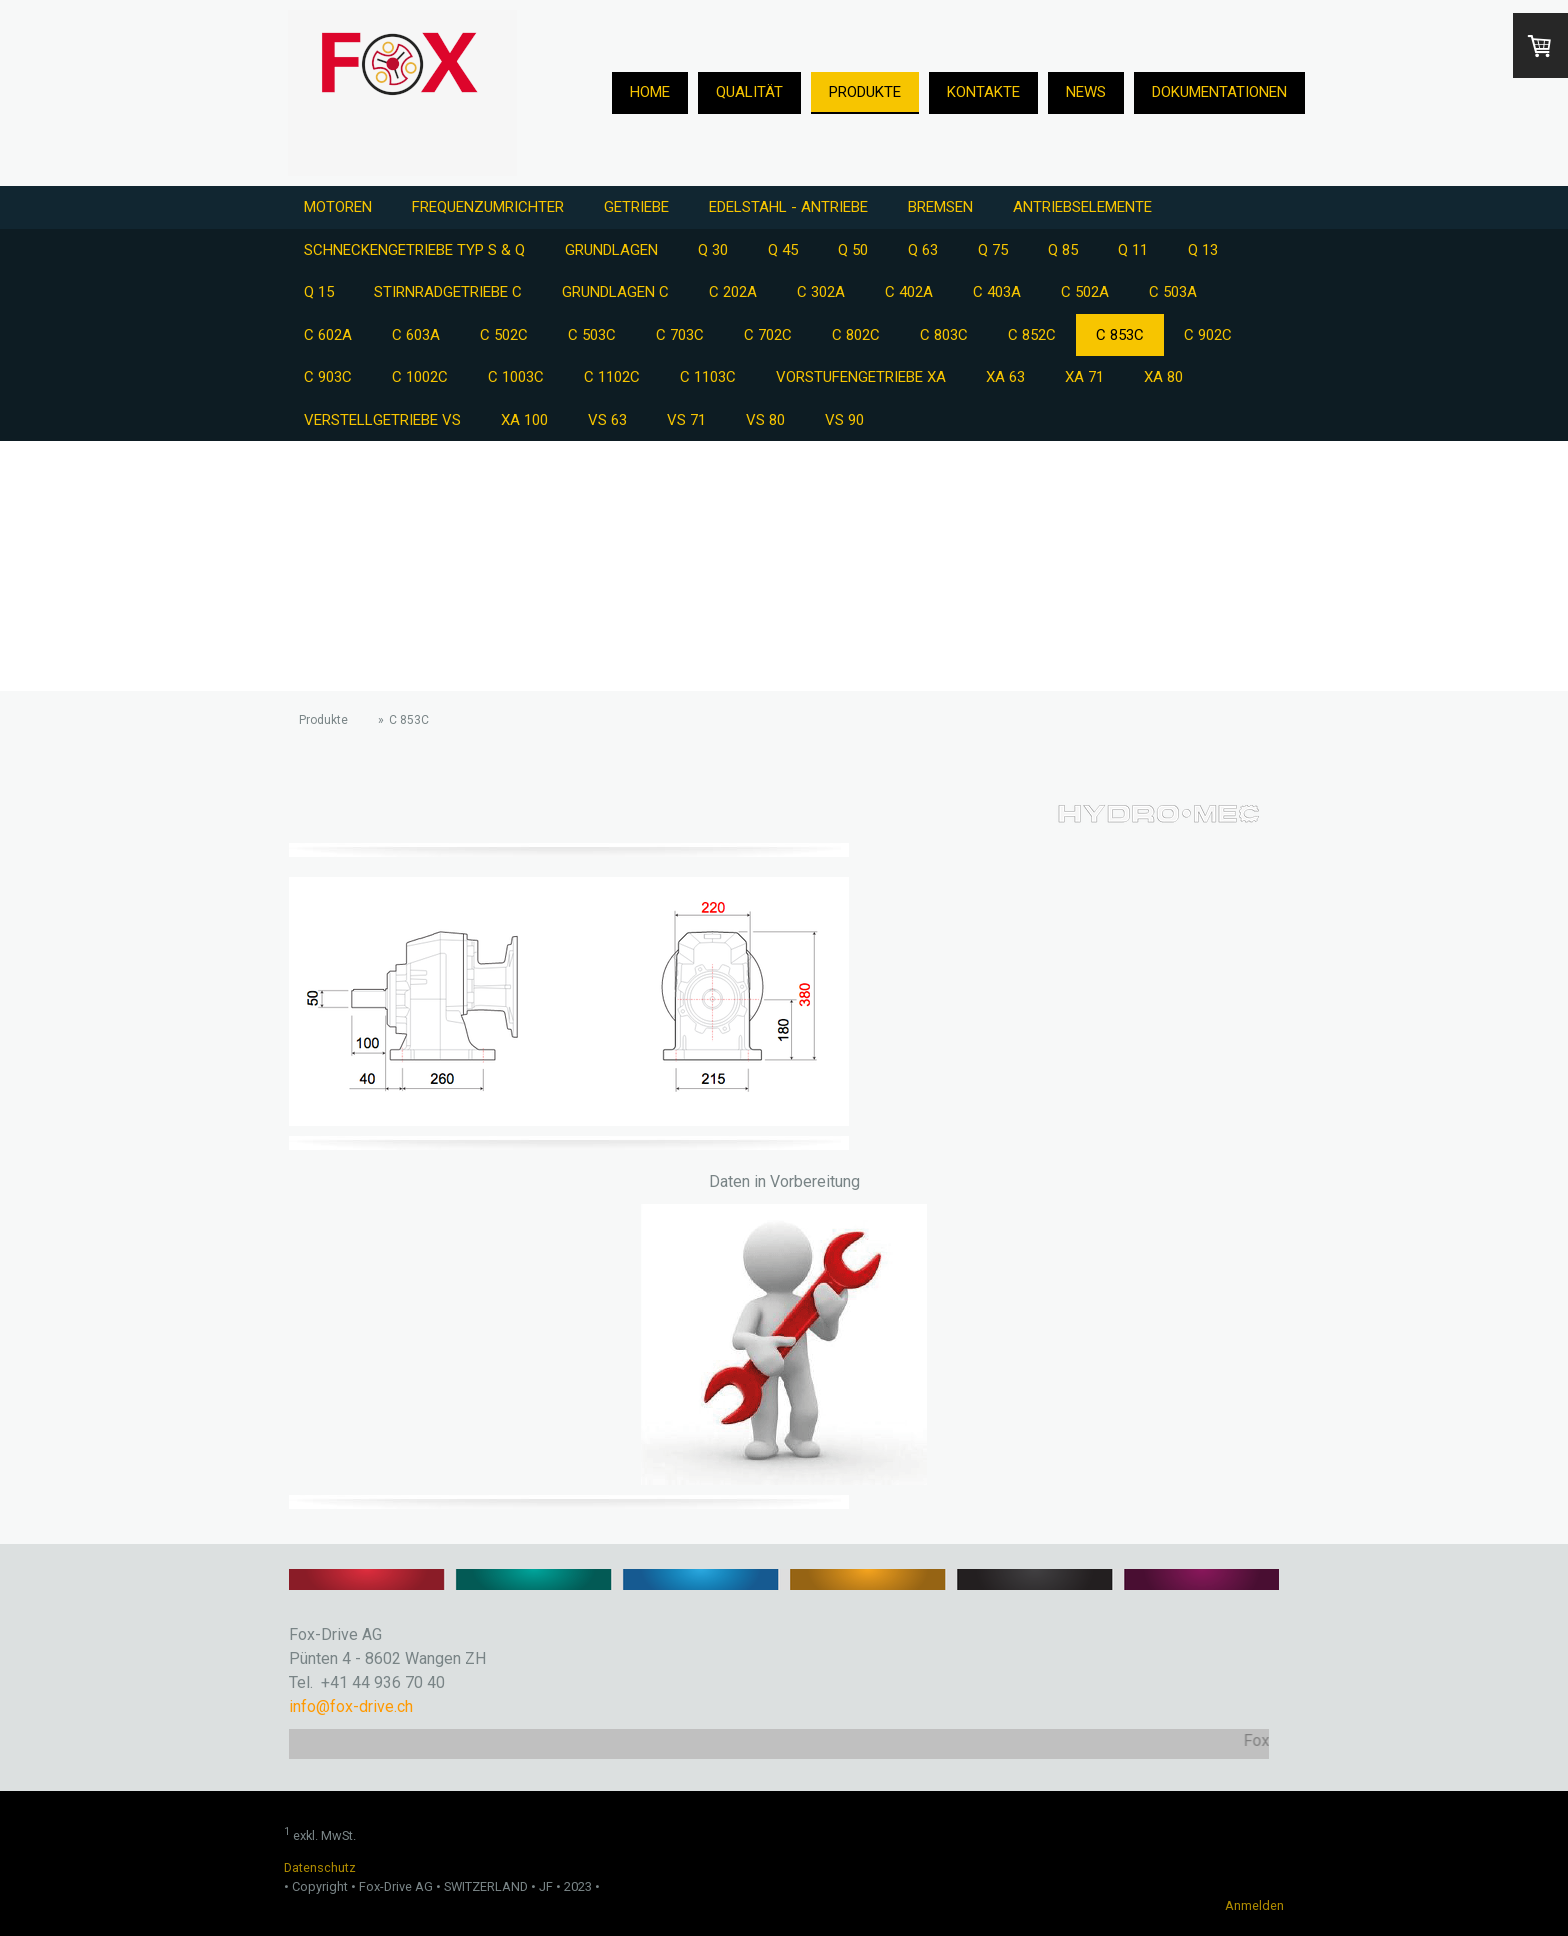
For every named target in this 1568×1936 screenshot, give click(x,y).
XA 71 (1084, 377)
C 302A (821, 292)
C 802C (856, 335)
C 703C (680, 335)
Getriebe (636, 207)
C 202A (733, 292)
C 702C (768, 335)
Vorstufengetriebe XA (861, 377)
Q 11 (1133, 250)
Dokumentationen (1219, 92)
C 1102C (612, 377)
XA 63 (1005, 377)
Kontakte (983, 92)
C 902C (1208, 335)
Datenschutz (320, 1867)
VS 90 (844, 420)
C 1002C (420, 377)
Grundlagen (611, 250)
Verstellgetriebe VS (382, 420)
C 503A (1173, 292)
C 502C (504, 335)
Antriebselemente (1082, 207)
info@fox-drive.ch (351, 1706)
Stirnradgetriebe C (448, 292)
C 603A (416, 335)
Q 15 (319, 292)
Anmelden (1254, 1905)
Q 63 (923, 250)
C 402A (909, 292)
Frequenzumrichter (488, 207)
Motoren (338, 207)
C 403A (997, 292)
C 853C (1120, 335)
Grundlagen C (615, 292)
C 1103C (708, 377)
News (1086, 92)
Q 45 (783, 250)
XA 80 (1163, 377)
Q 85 (1063, 250)
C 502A (1085, 292)
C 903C (328, 377)
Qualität (749, 92)
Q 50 (853, 250)
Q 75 (993, 250)
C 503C (592, 335)
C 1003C (516, 377)
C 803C (944, 335)
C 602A (328, 335)
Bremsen (940, 207)
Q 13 (1203, 250)
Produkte (865, 92)
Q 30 (713, 250)
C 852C (1032, 335)
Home (650, 92)
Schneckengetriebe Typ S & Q (414, 250)
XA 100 (524, 420)
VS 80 (765, 420)
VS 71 (686, 420)
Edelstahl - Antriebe (788, 207)
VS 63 (607, 420)
